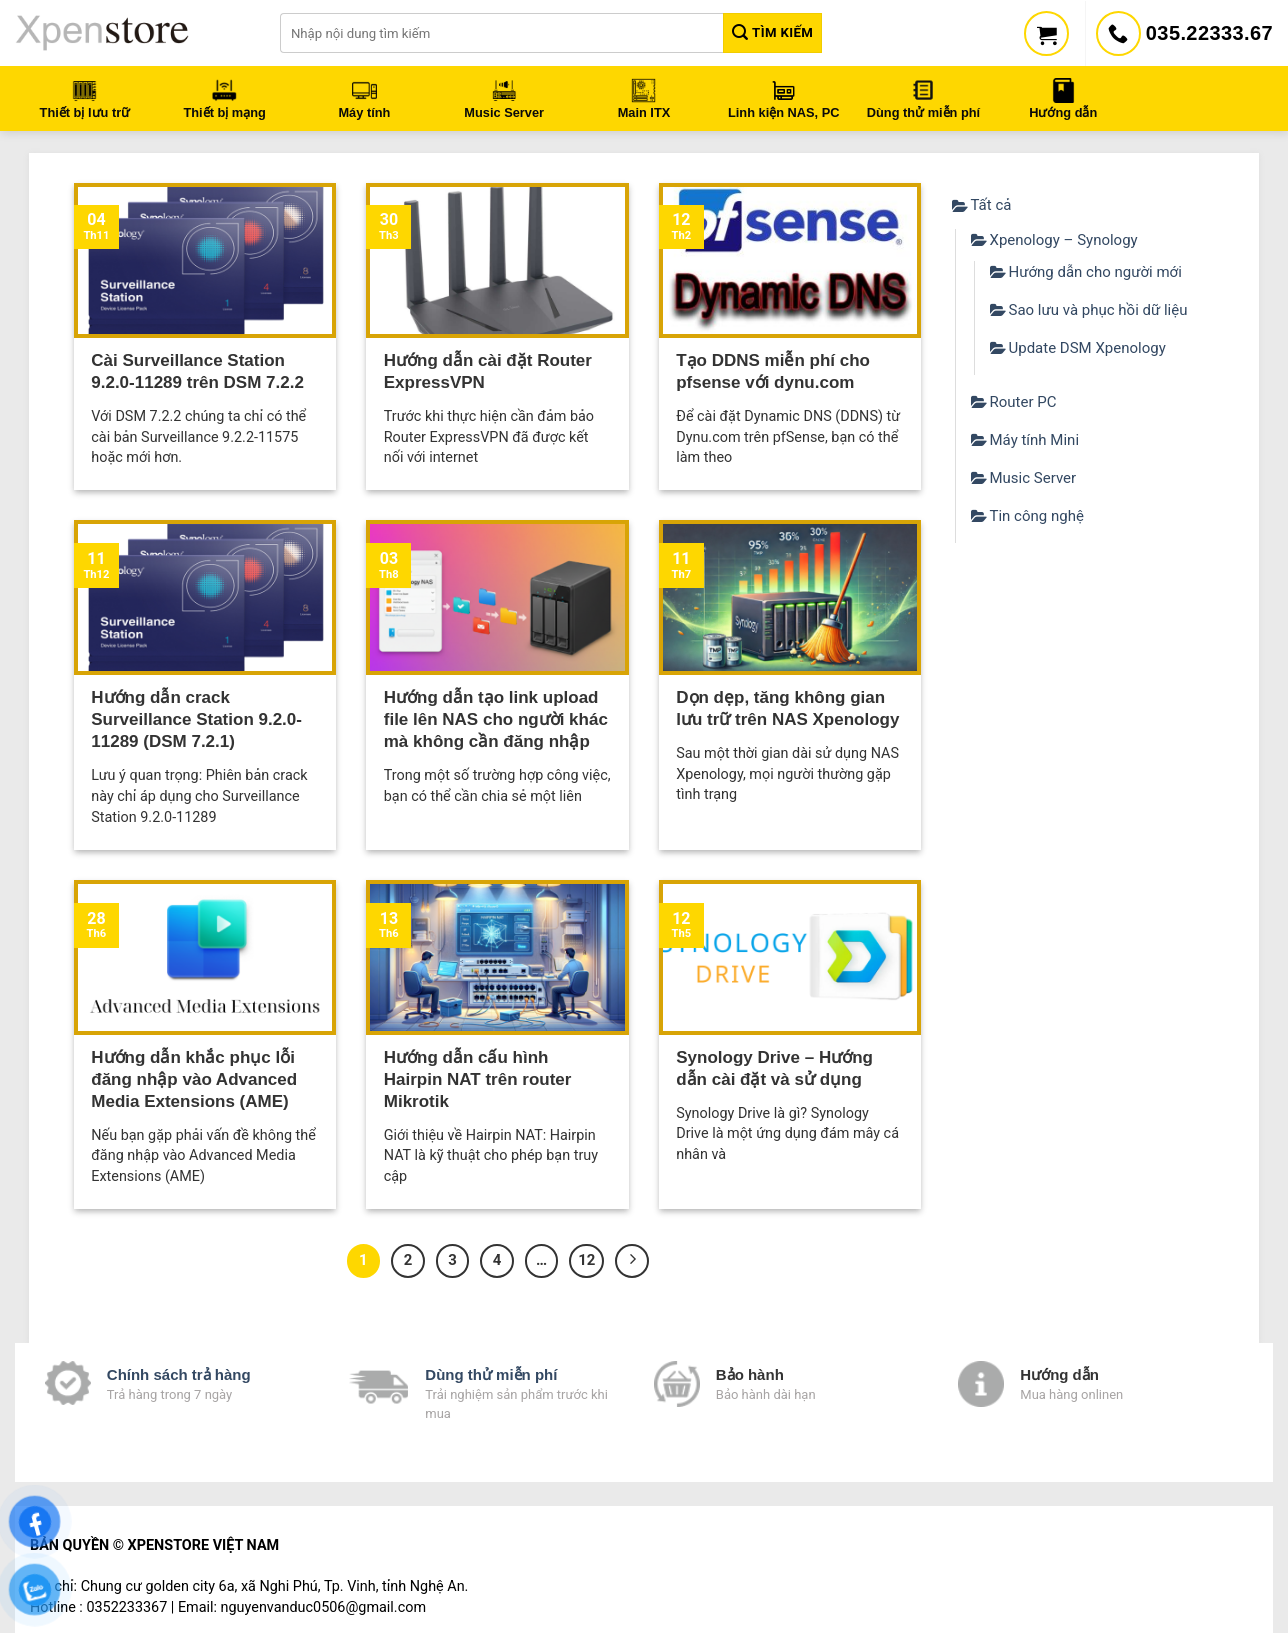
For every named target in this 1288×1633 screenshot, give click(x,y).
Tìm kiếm (772, 32)
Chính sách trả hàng (179, 1374)
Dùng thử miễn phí (491, 1374)
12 (586, 1260)
